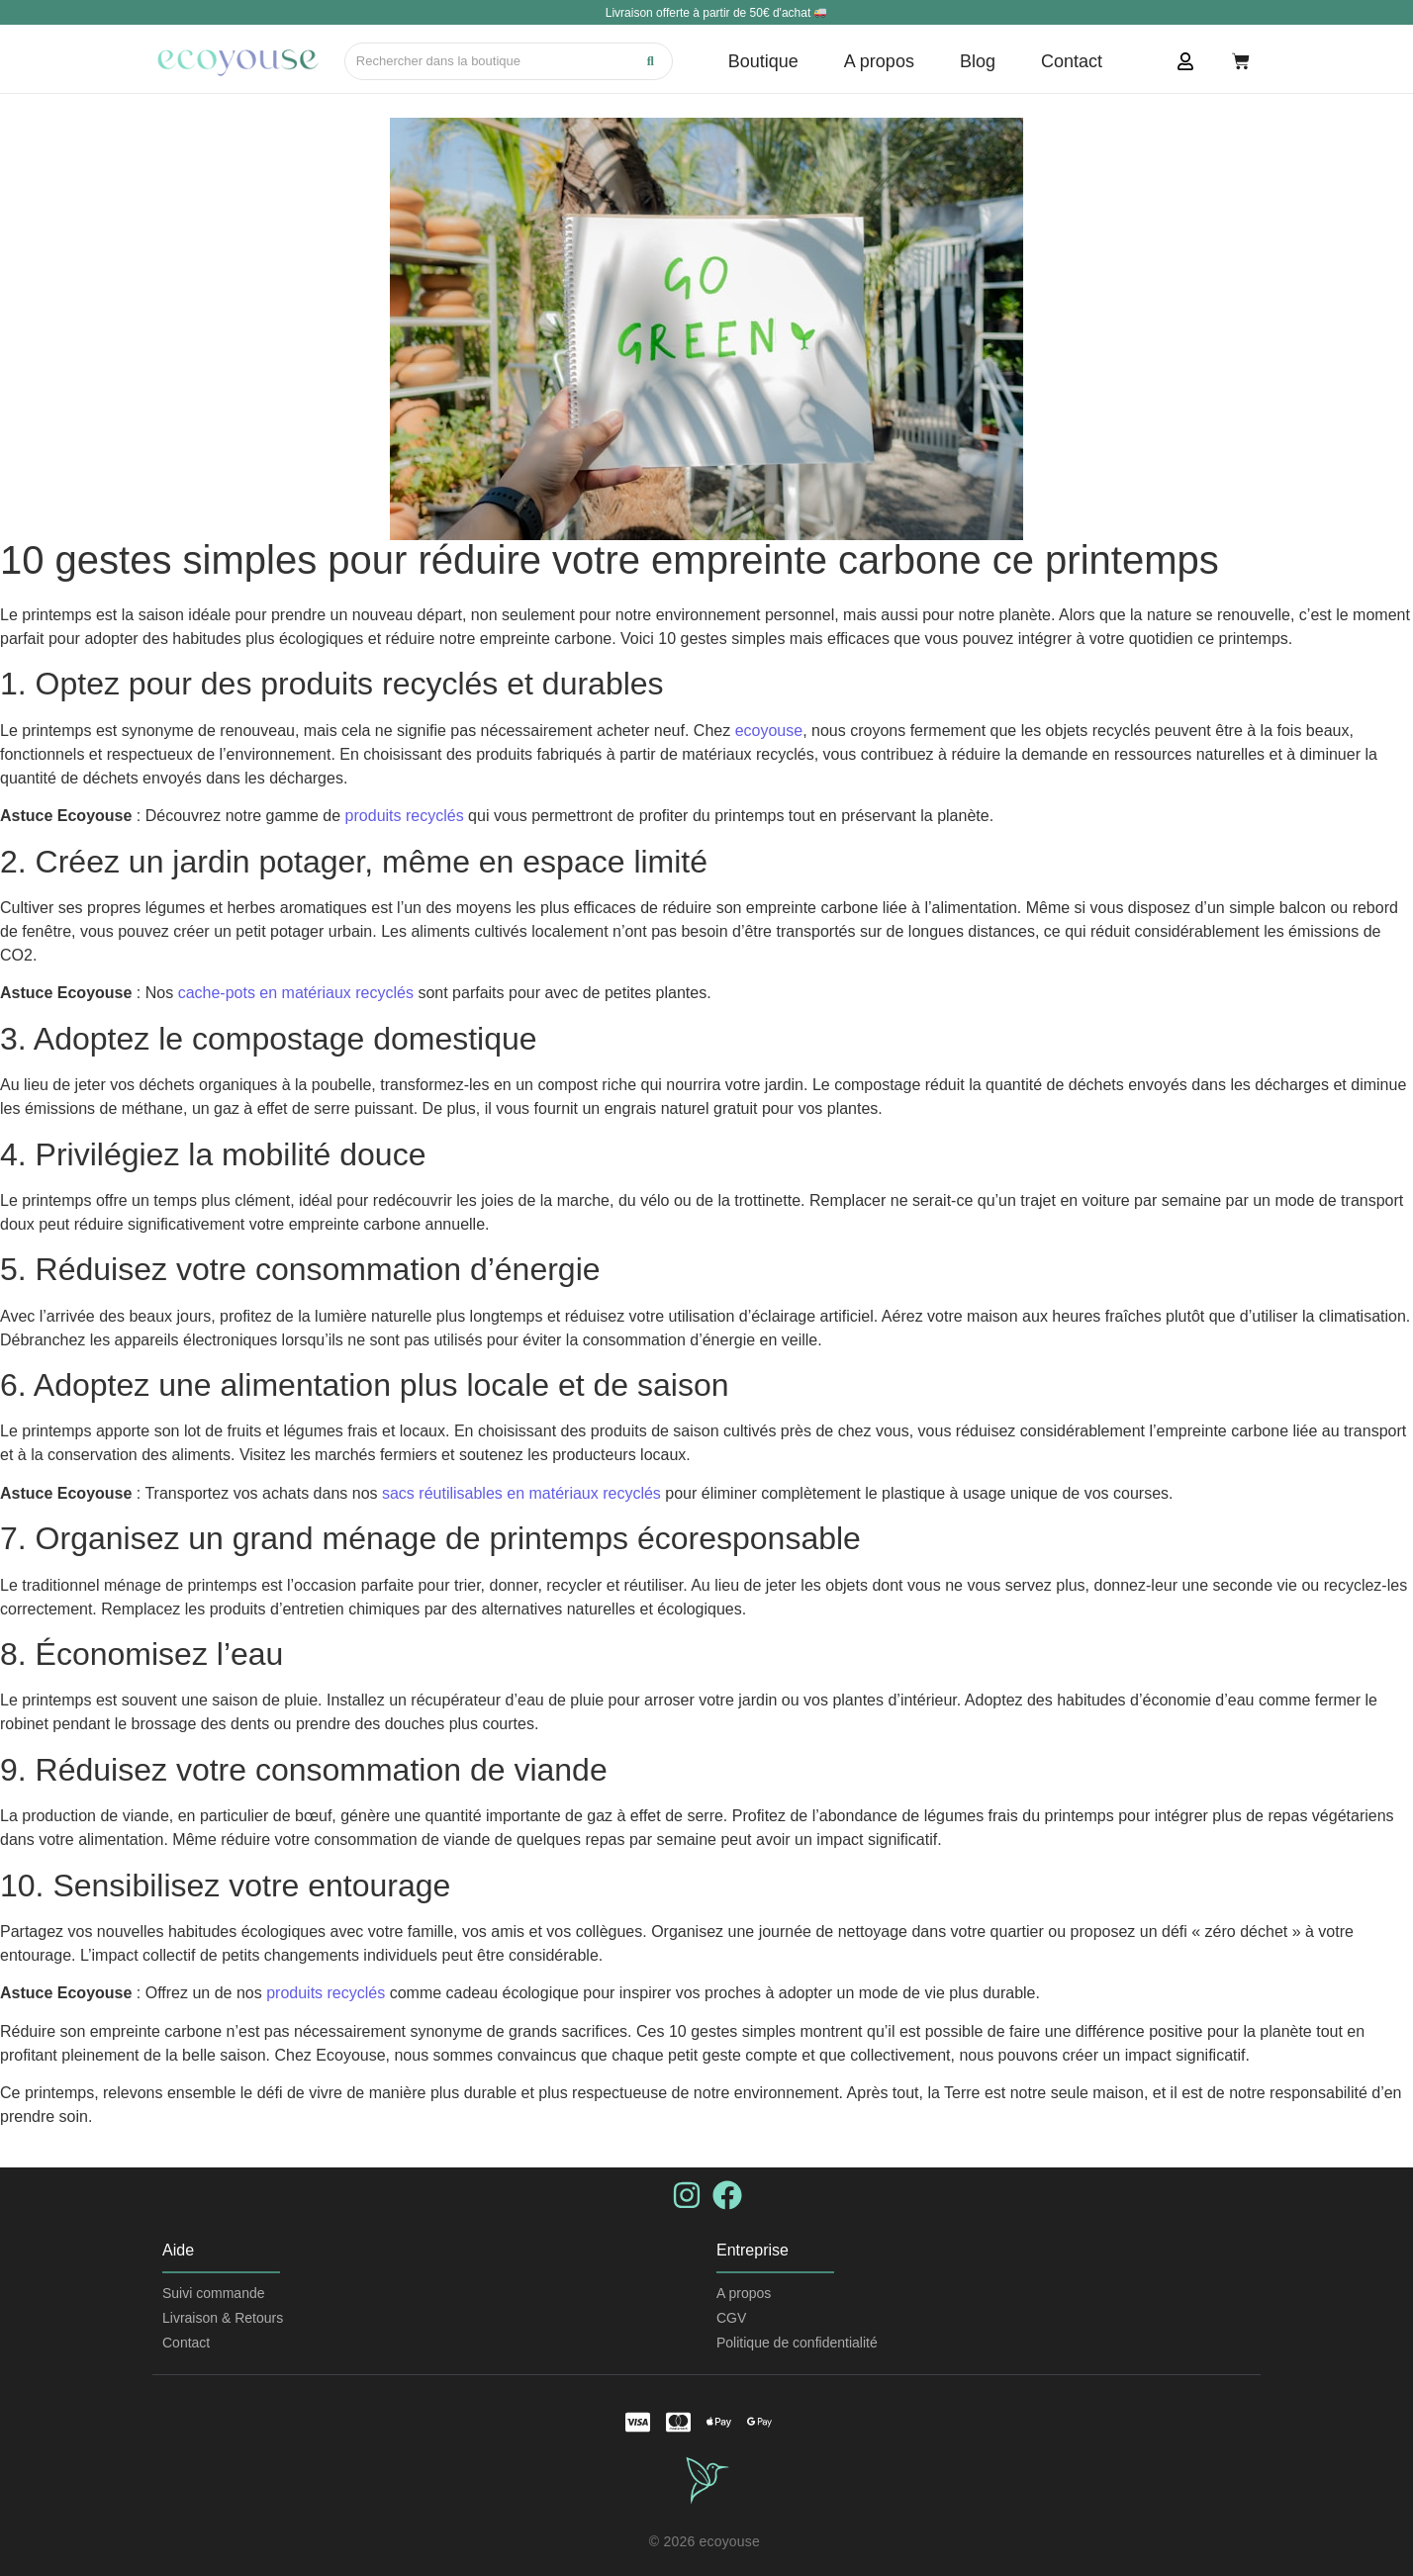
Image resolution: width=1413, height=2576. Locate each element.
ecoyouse (769, 730)
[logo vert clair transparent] (707, 2479)
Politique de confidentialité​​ (797, 2342)
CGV (731, 2318)
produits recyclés (407, 815)
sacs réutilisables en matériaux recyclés (521, 1493)
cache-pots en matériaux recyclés (296, 992)
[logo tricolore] (238, 62)
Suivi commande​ (213, 2293)
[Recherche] (488, 61)
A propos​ (743, 2293)
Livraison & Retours (222, 2318)
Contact (186, 2342)
